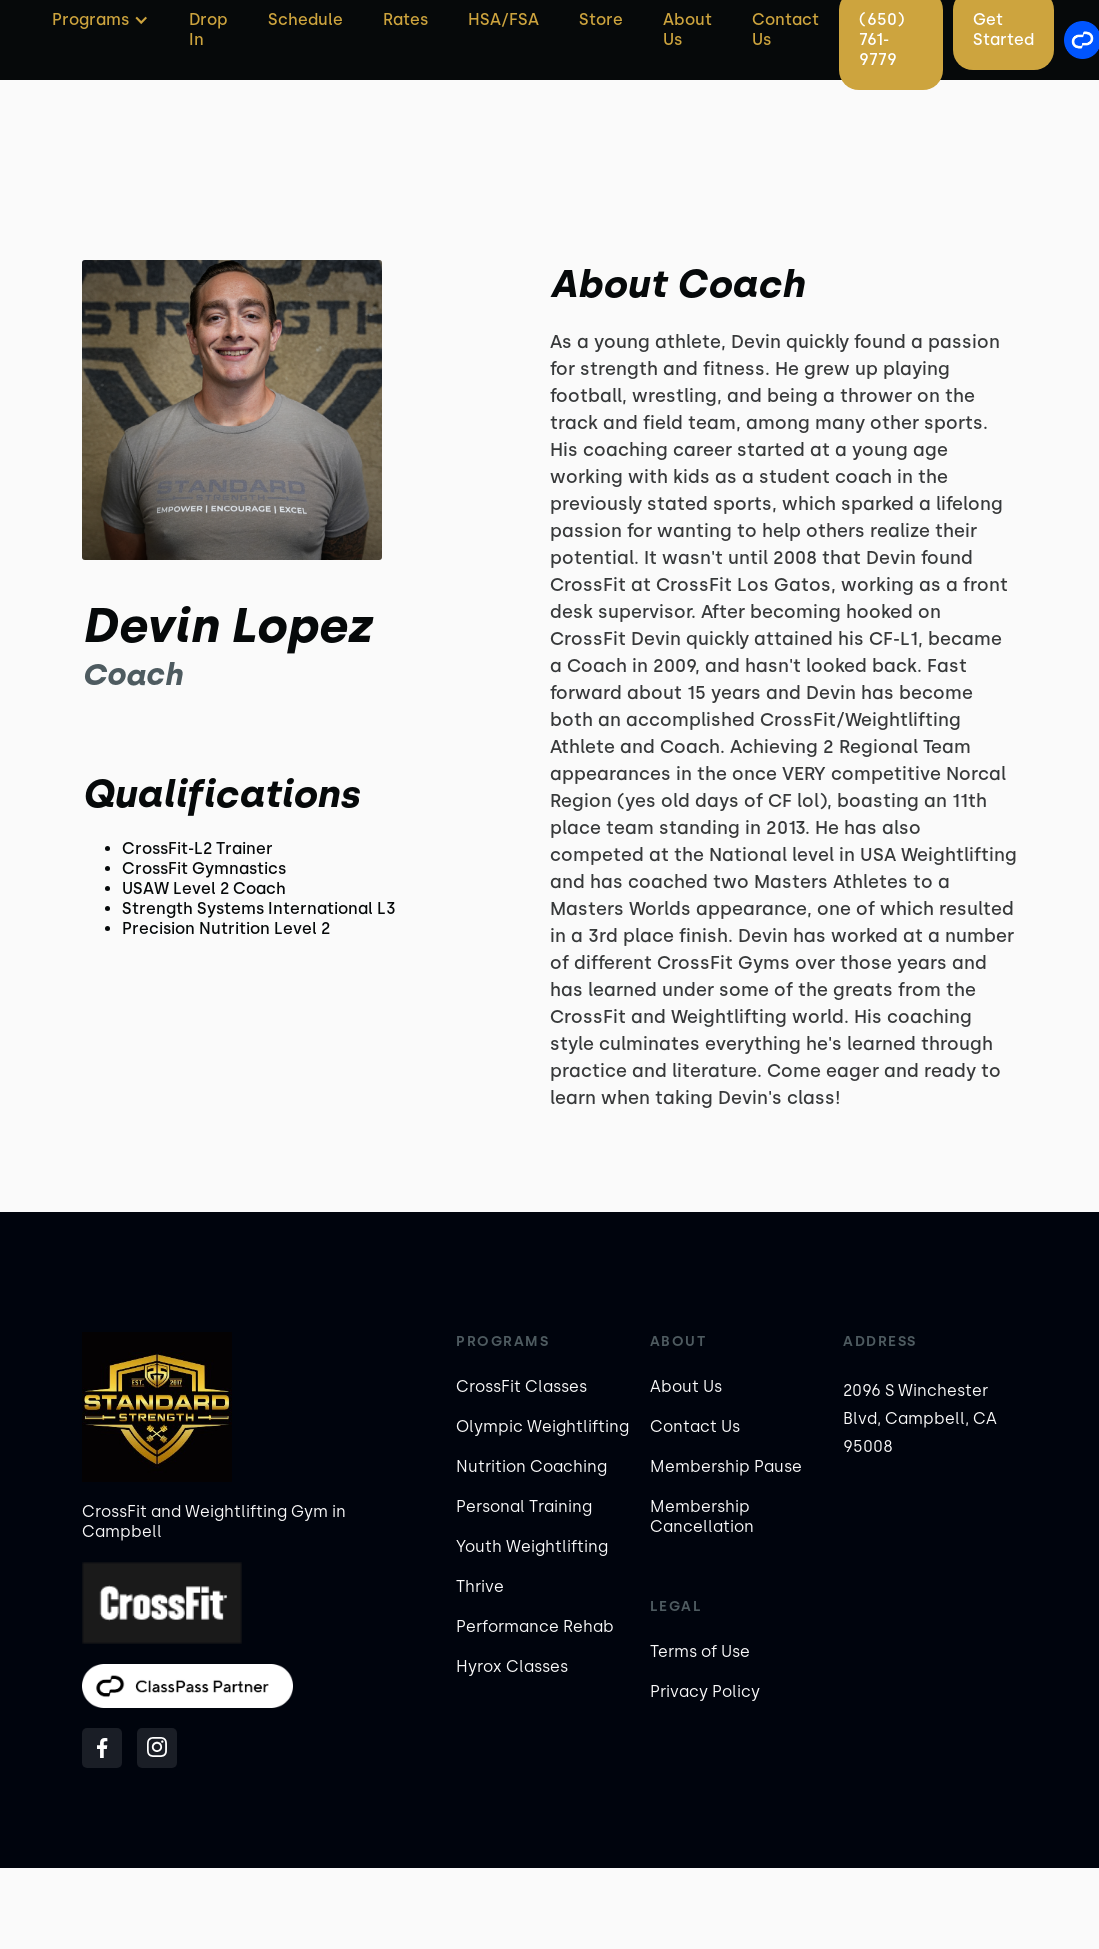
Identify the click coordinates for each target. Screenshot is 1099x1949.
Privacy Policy (705, 1691)
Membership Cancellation (702, 1516)
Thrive (480, 1586)
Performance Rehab (535, 1626)
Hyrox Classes (512, 1666)
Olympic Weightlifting (542, 1426)
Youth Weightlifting (532, 1546)
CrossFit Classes (521, 1386)
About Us (686, 1386)
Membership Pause (726, 1466)
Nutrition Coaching (531, 1466)
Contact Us (695, 1426)
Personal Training (524, 1506)
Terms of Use (700, 1651)
